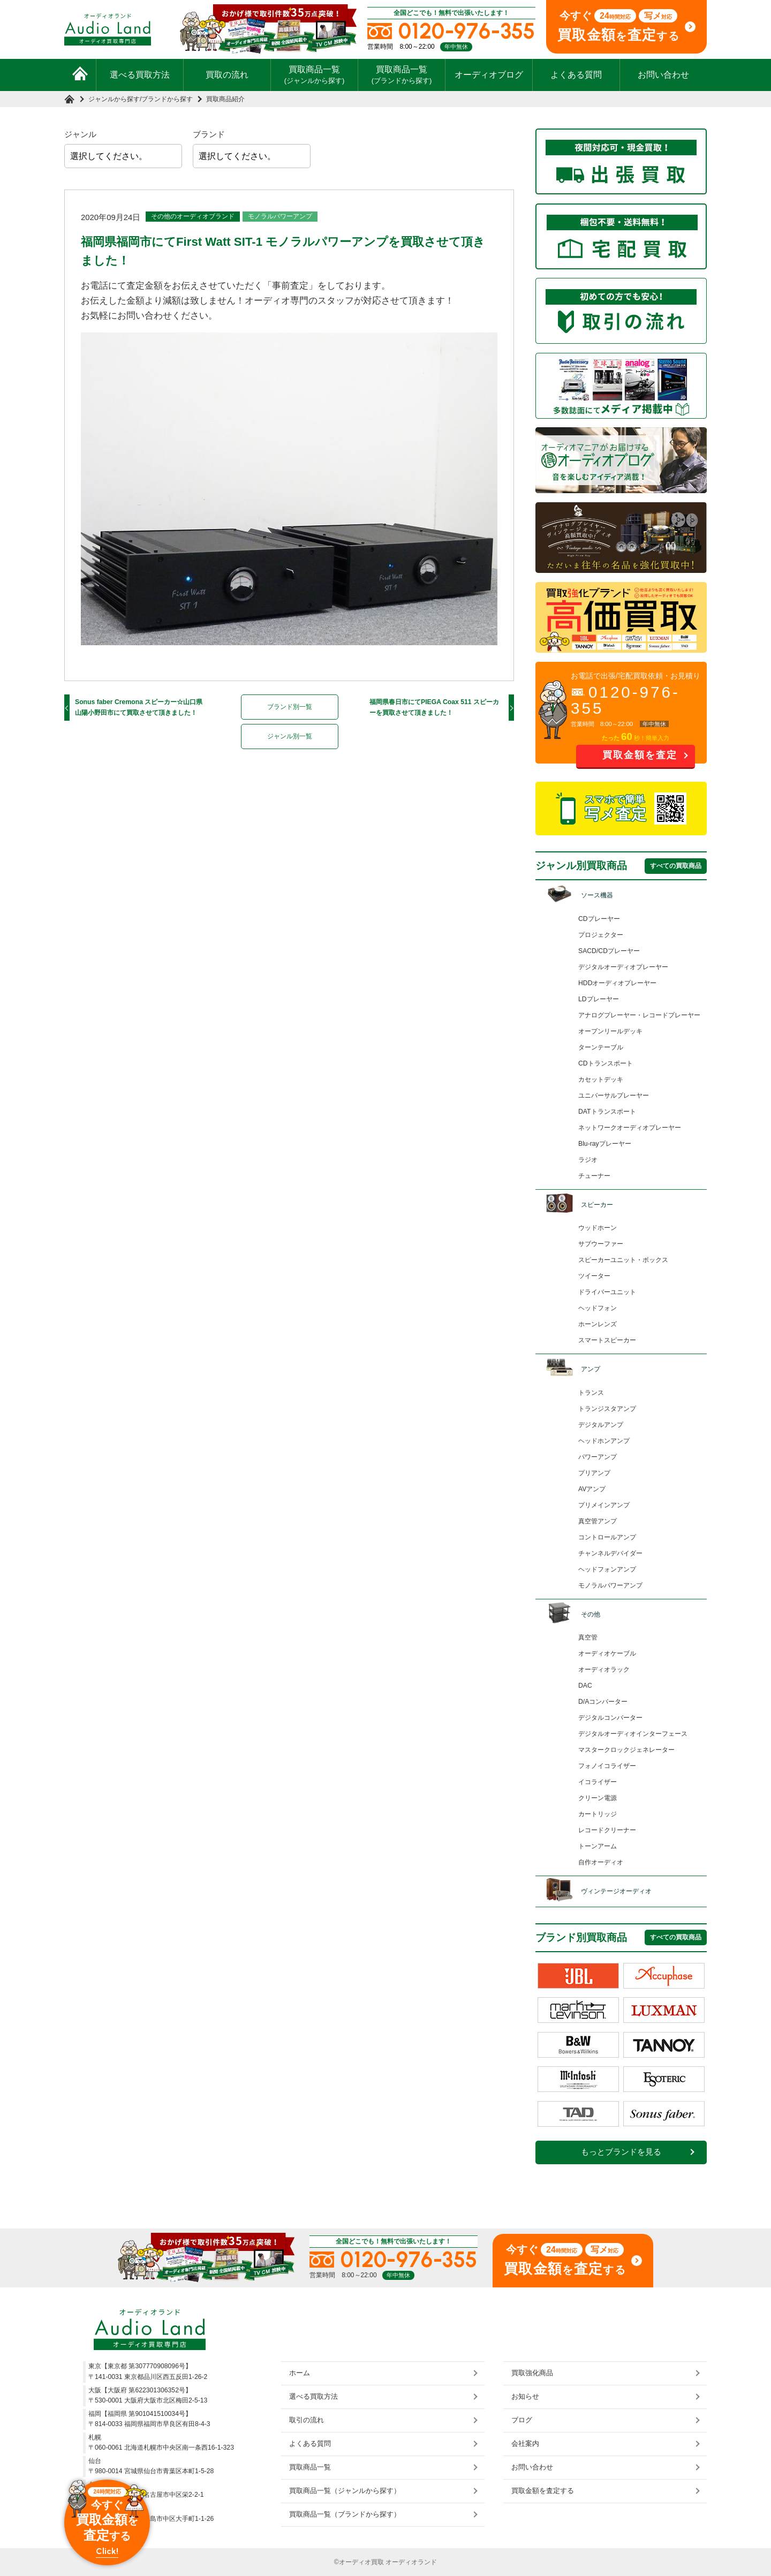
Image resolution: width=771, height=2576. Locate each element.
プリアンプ (594, 1473)
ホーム (299, 2373)
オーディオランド (411, 2562)
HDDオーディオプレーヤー (617, 983)
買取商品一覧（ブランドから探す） (344, 2514)
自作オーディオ (600, 1862)
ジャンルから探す (114, 99)
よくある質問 (576, 74)
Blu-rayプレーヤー (604, 1143)
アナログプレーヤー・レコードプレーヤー (639, 1015)
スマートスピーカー (607, 1340)
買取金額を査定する (542, 2491)
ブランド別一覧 (289, 707)
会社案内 (525, 2443)
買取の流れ (227, 74)
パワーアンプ (597, 1457)
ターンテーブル (600, 1047)
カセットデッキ (600, 1079)
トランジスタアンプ (607, 1408)
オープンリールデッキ (610, 1031)
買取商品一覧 (314, 74)
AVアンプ (592, 1489)
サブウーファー (600, 1244)
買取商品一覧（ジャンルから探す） (344, 2491)
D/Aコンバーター (603, 1701)
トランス (591, 1392)
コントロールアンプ (607, 1537)
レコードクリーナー (607, 1830)
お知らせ (525, 2396)
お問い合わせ (663, 74)
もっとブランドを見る (621, 2152)
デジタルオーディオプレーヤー (623, 967)
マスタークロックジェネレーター (626, 1750)
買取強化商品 (532, 2373)
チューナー (594, 1176)
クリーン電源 (597, 1798)
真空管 (588, 1637)
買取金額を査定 (639, 755)
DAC (585, 1685)
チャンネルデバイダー (610, 1553)
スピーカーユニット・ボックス (623, 1260)
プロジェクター (600, 935)
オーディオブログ (489, 74)
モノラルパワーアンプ (280, 216)
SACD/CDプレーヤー (609, 951)
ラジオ (588, 1160)
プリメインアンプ (604, 1505)
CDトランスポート (605, 1063)
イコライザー (597, 1782)
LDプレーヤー (598, 999)
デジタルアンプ (600, 1425)
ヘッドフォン (597, 1308)
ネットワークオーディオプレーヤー (629, 1127)
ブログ (521, 2420)
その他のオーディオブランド (193, 216)
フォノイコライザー (607, 1766)
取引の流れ (306, 2420)
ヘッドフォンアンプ (607, 1569)
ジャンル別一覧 (289, 736)
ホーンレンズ (597, 1324)
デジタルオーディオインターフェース (632, 1734)
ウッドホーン (597, 1228)
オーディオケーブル (607, 1653)
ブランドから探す (167, 99)
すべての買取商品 (675, 866)
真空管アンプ (597, 1521)
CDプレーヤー (599, 919)
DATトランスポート (607, 1111)
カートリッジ (597, 1814)
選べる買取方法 (140, 74)
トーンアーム (597, 1846)
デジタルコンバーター (610, 1717)
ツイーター (594, 1276)
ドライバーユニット (607, 1292)
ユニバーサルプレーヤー (613, 1095)
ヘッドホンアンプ (604, 1441)
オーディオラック (604, 1669)
